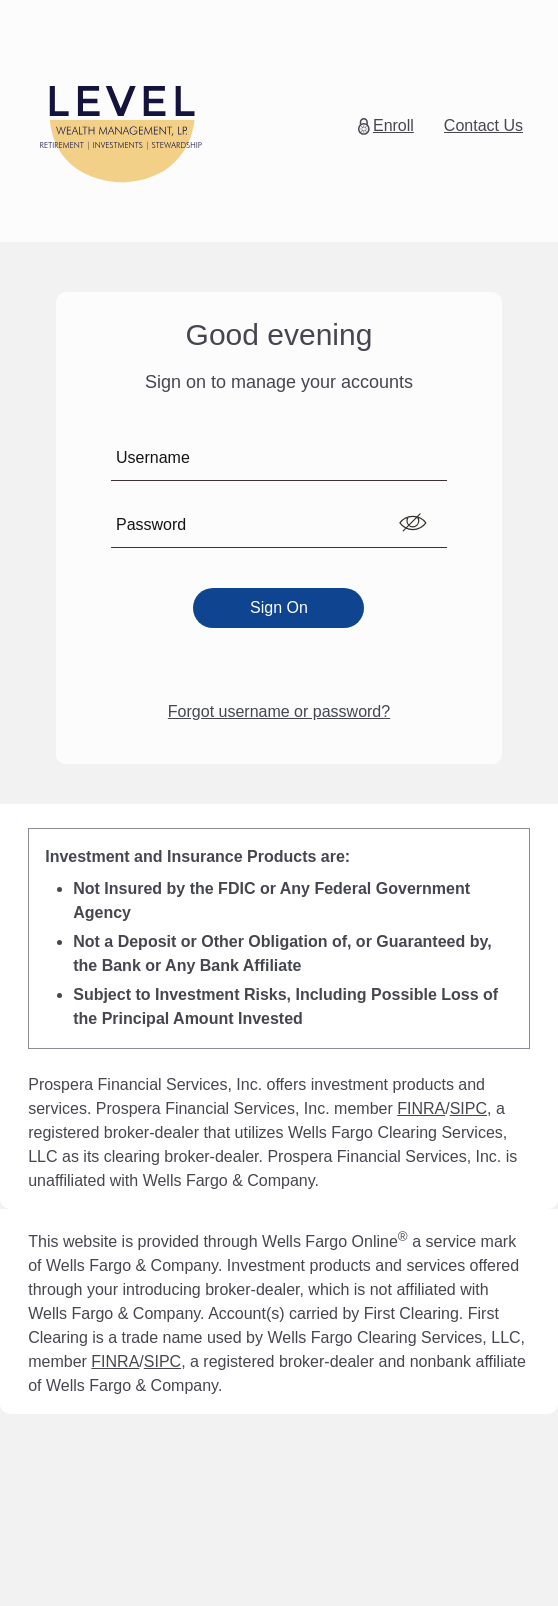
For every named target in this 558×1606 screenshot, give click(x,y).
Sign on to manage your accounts (279, 382)
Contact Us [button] (483, 125)
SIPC (468, 1108)
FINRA (421, 1108)
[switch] (413, 523)
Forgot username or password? (279, 711)
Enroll (393, 125)
